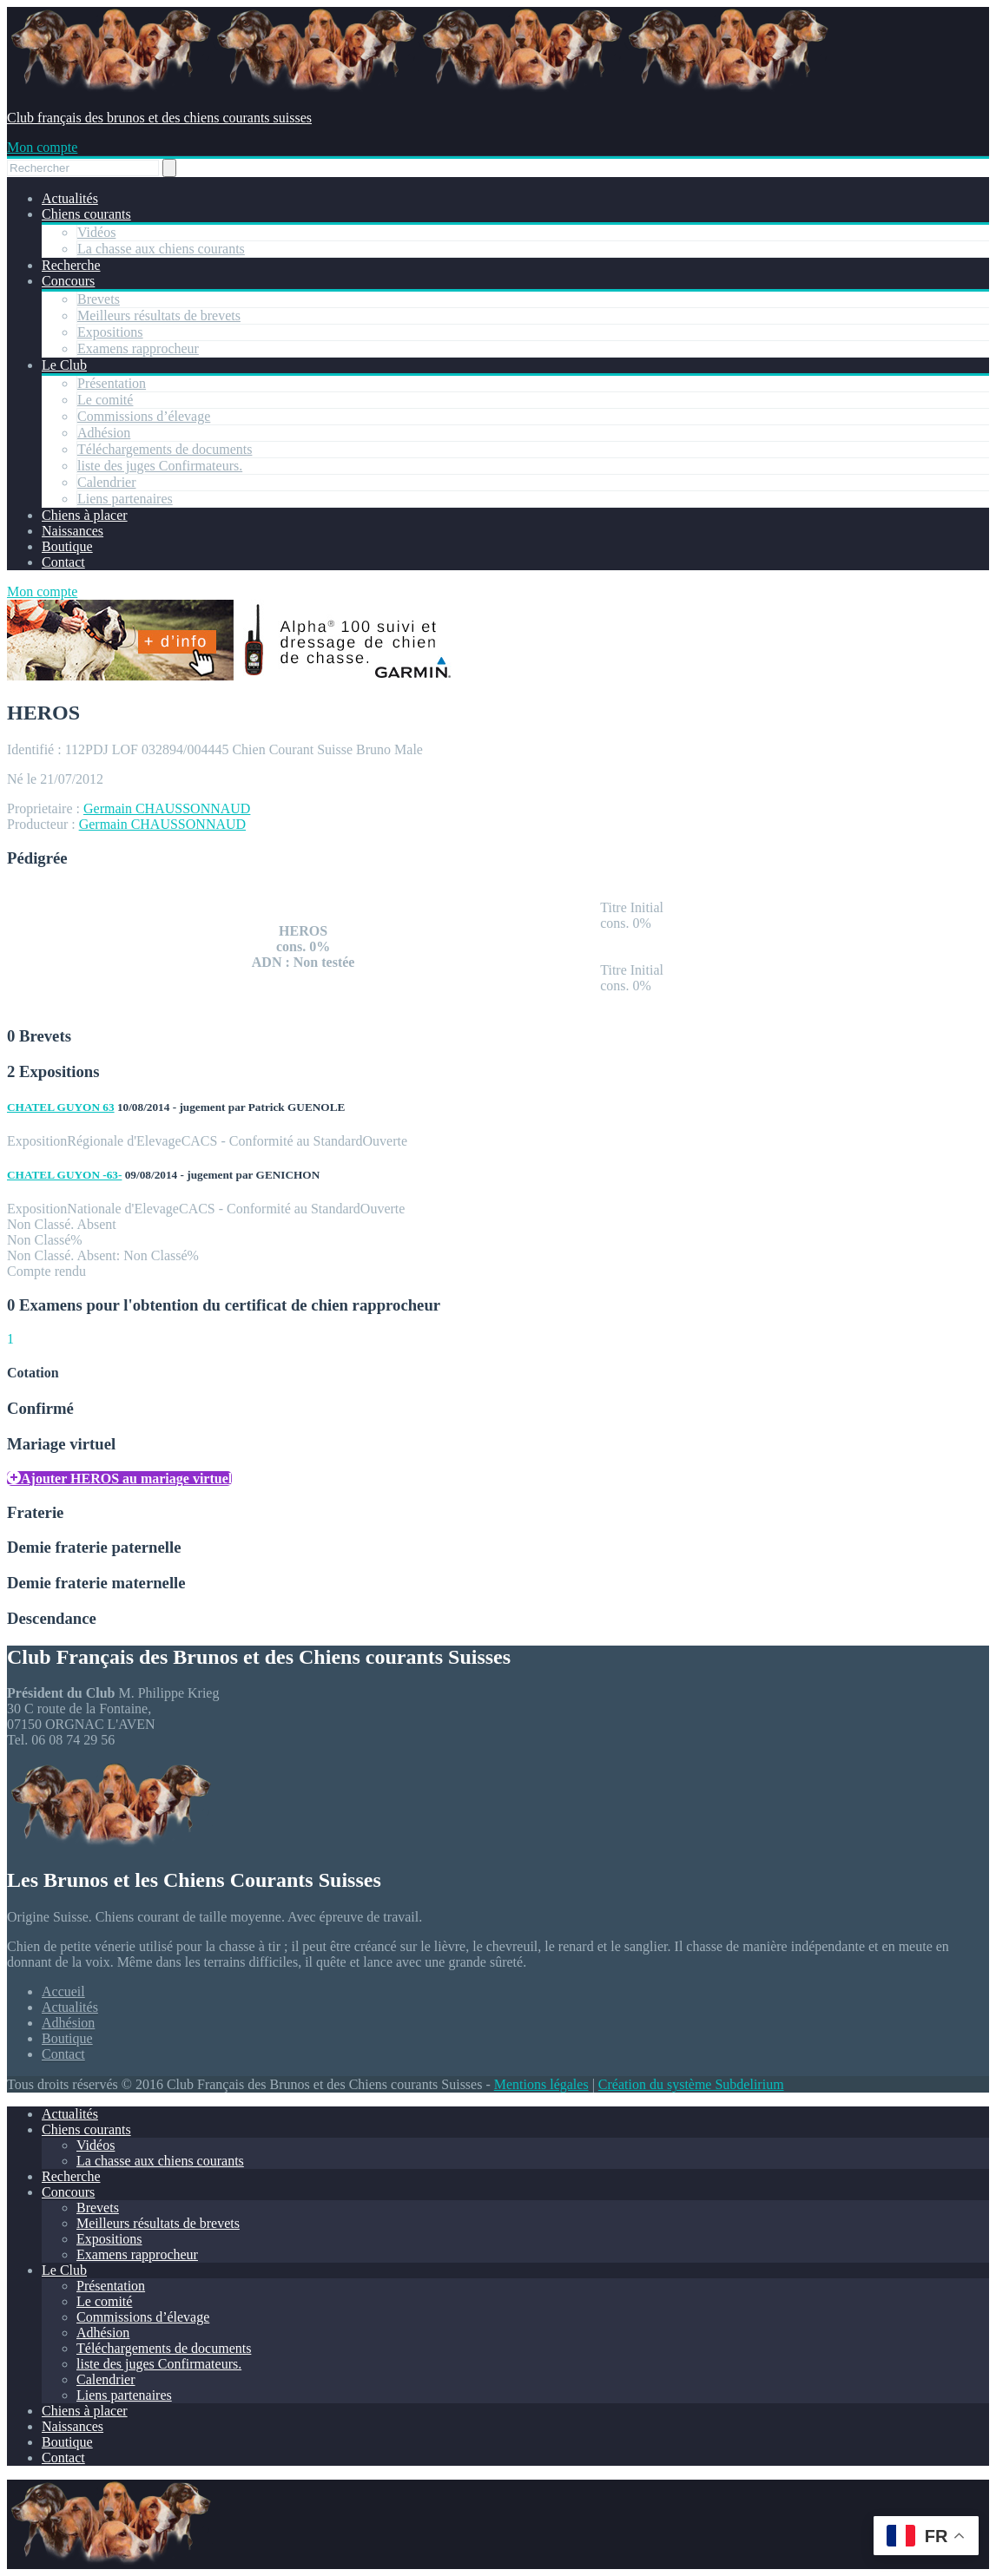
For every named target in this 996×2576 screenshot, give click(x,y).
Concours (68, 280)
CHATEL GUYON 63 (61, 1107)
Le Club (64, 365)
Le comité (105, 399)
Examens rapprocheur (138, 348)
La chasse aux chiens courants (161, 248)
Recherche (71, 265)
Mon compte (42, 147)
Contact (63, 562)
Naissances (72, 530)
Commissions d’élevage (143, 416)
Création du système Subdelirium (691, 2084)
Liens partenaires (125, 498)
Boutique (67, 546)
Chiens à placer (85, 515)
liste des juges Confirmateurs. (159, 465)
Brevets (98, 299)
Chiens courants (86, 214)
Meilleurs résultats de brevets (159, 315)
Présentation (111, 383)
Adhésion (103, 432)
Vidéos (96, 232)
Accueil (63, 1991)
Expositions (110, 332)
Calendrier (106, 482)
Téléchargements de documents (164, 449)
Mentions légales (541, 2084)
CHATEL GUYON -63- (64, 1174)
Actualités (70, 198)
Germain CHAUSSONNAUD (166, 808)
